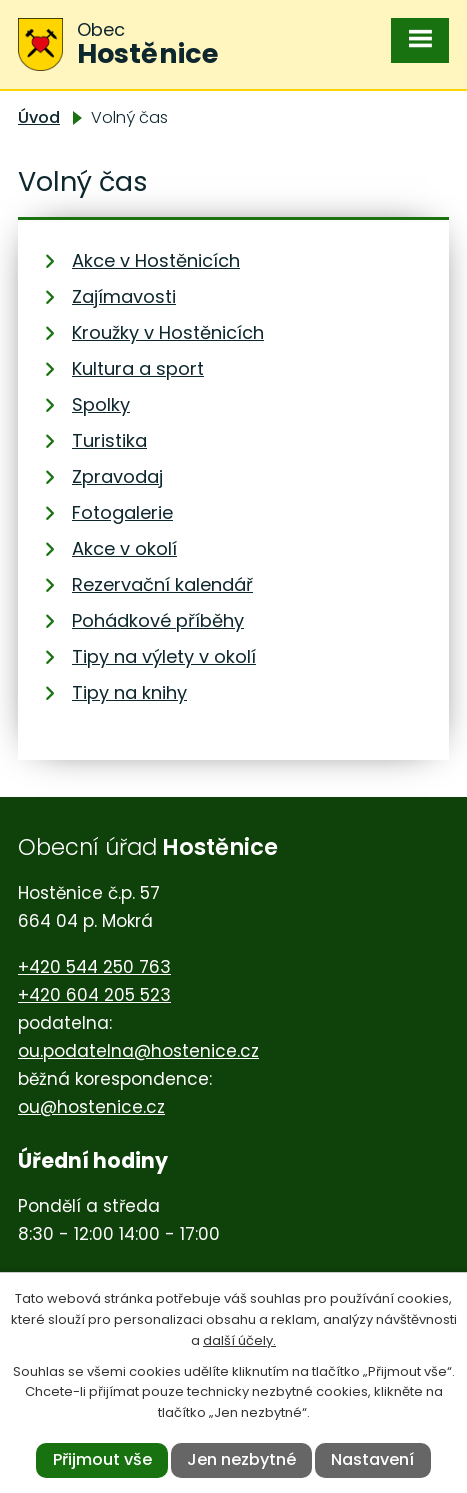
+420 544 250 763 (94, 967)
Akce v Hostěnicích (156, 260)
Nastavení (372, 1459)
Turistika (109, 440)
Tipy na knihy (129, 692)
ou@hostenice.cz (91, 1107)
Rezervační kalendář (162, 584)
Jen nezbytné (241, 1459)
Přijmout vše (102, 1459)
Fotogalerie (122, 512)
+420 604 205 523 (94, 995)
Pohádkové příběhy (158, 620)
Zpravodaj (117, 476)
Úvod (39, 117)
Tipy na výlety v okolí (164, 656)
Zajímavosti (124, 296)
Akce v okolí (124, 548)
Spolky (101, 404)
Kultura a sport (138, 368)
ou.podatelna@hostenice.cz (138, 1051)
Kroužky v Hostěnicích (168, 332)
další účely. (239, 1340)
